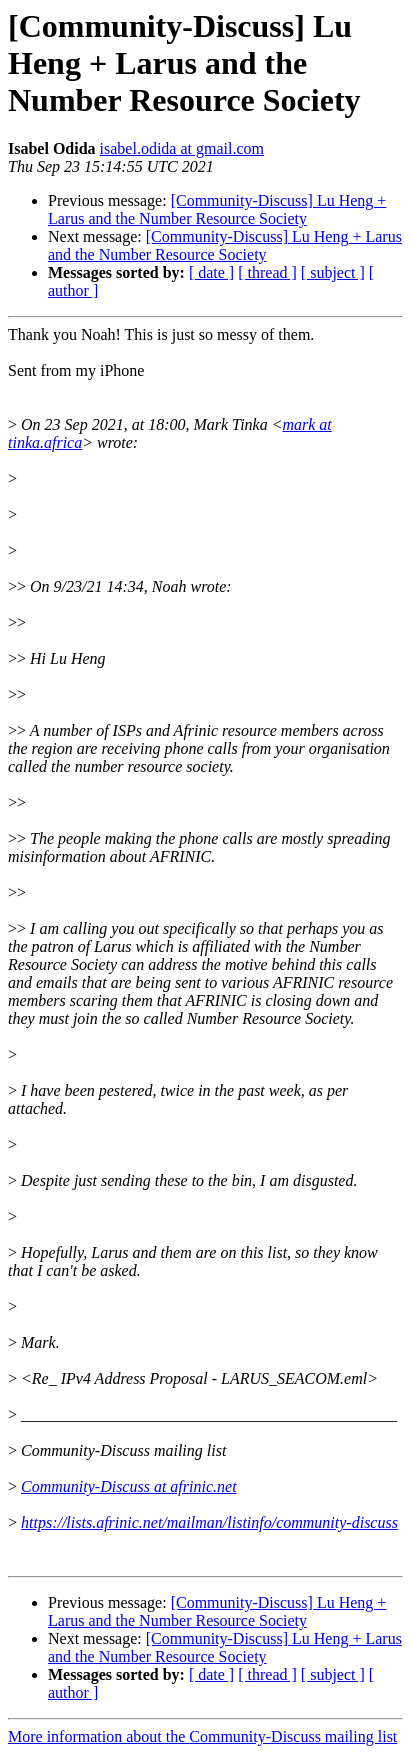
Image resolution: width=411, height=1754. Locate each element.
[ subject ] (333, 272)
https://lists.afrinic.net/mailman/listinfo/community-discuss (209, 1522)
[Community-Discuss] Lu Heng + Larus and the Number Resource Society (217, 209)
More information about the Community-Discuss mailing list (202, 1736)
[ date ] (211, 272)
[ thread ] (267, 272)
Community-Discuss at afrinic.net (129, 1486)
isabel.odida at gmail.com (182, 148)
